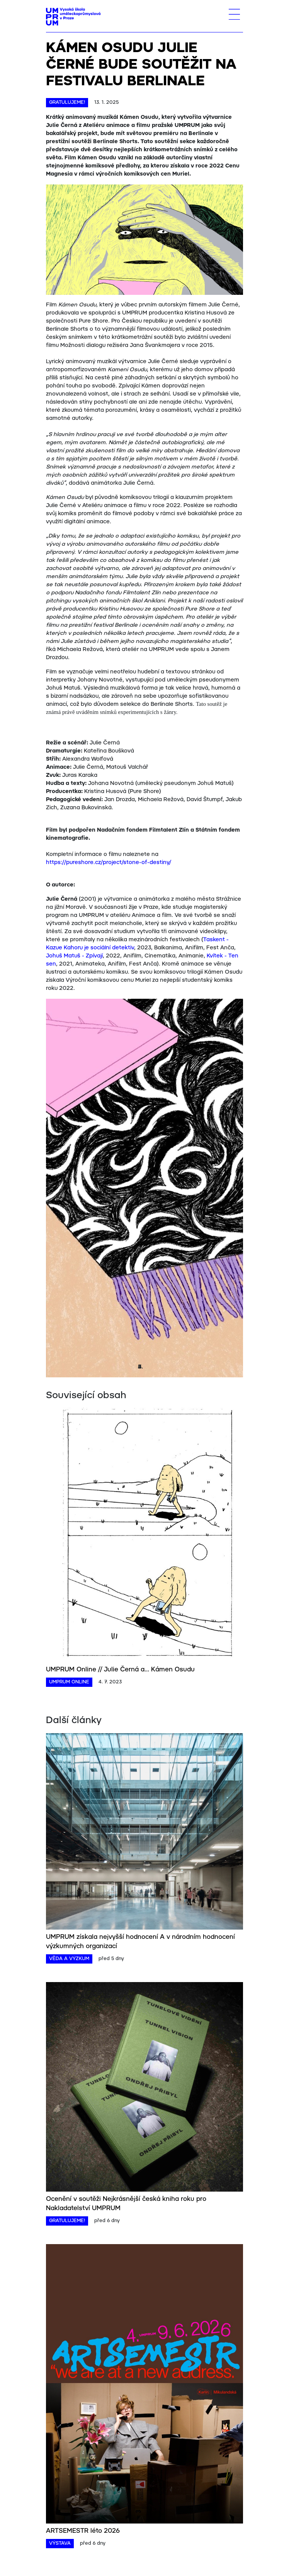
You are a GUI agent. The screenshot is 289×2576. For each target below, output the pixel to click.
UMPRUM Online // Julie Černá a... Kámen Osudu (120, 1670)
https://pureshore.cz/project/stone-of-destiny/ (109, 862)
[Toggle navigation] (234, 14)
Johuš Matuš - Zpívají (74, 956)
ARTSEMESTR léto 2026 (83, 2531)
